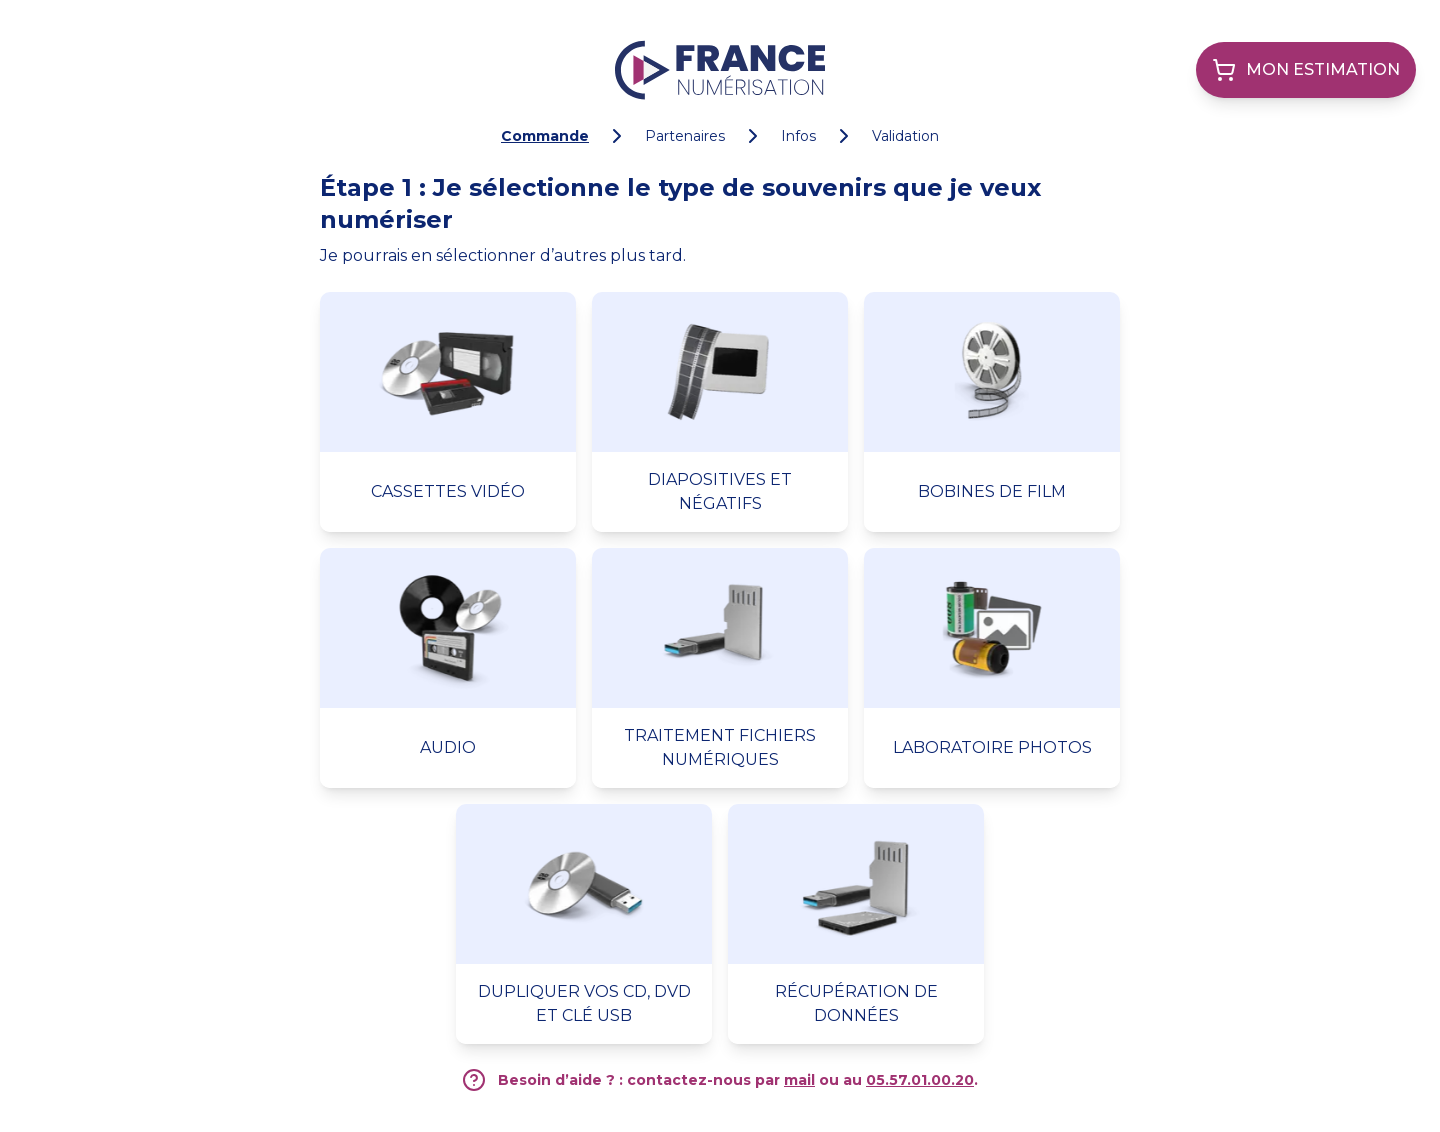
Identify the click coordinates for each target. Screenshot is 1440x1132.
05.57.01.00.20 (920, 1080)
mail (799, 1080)
